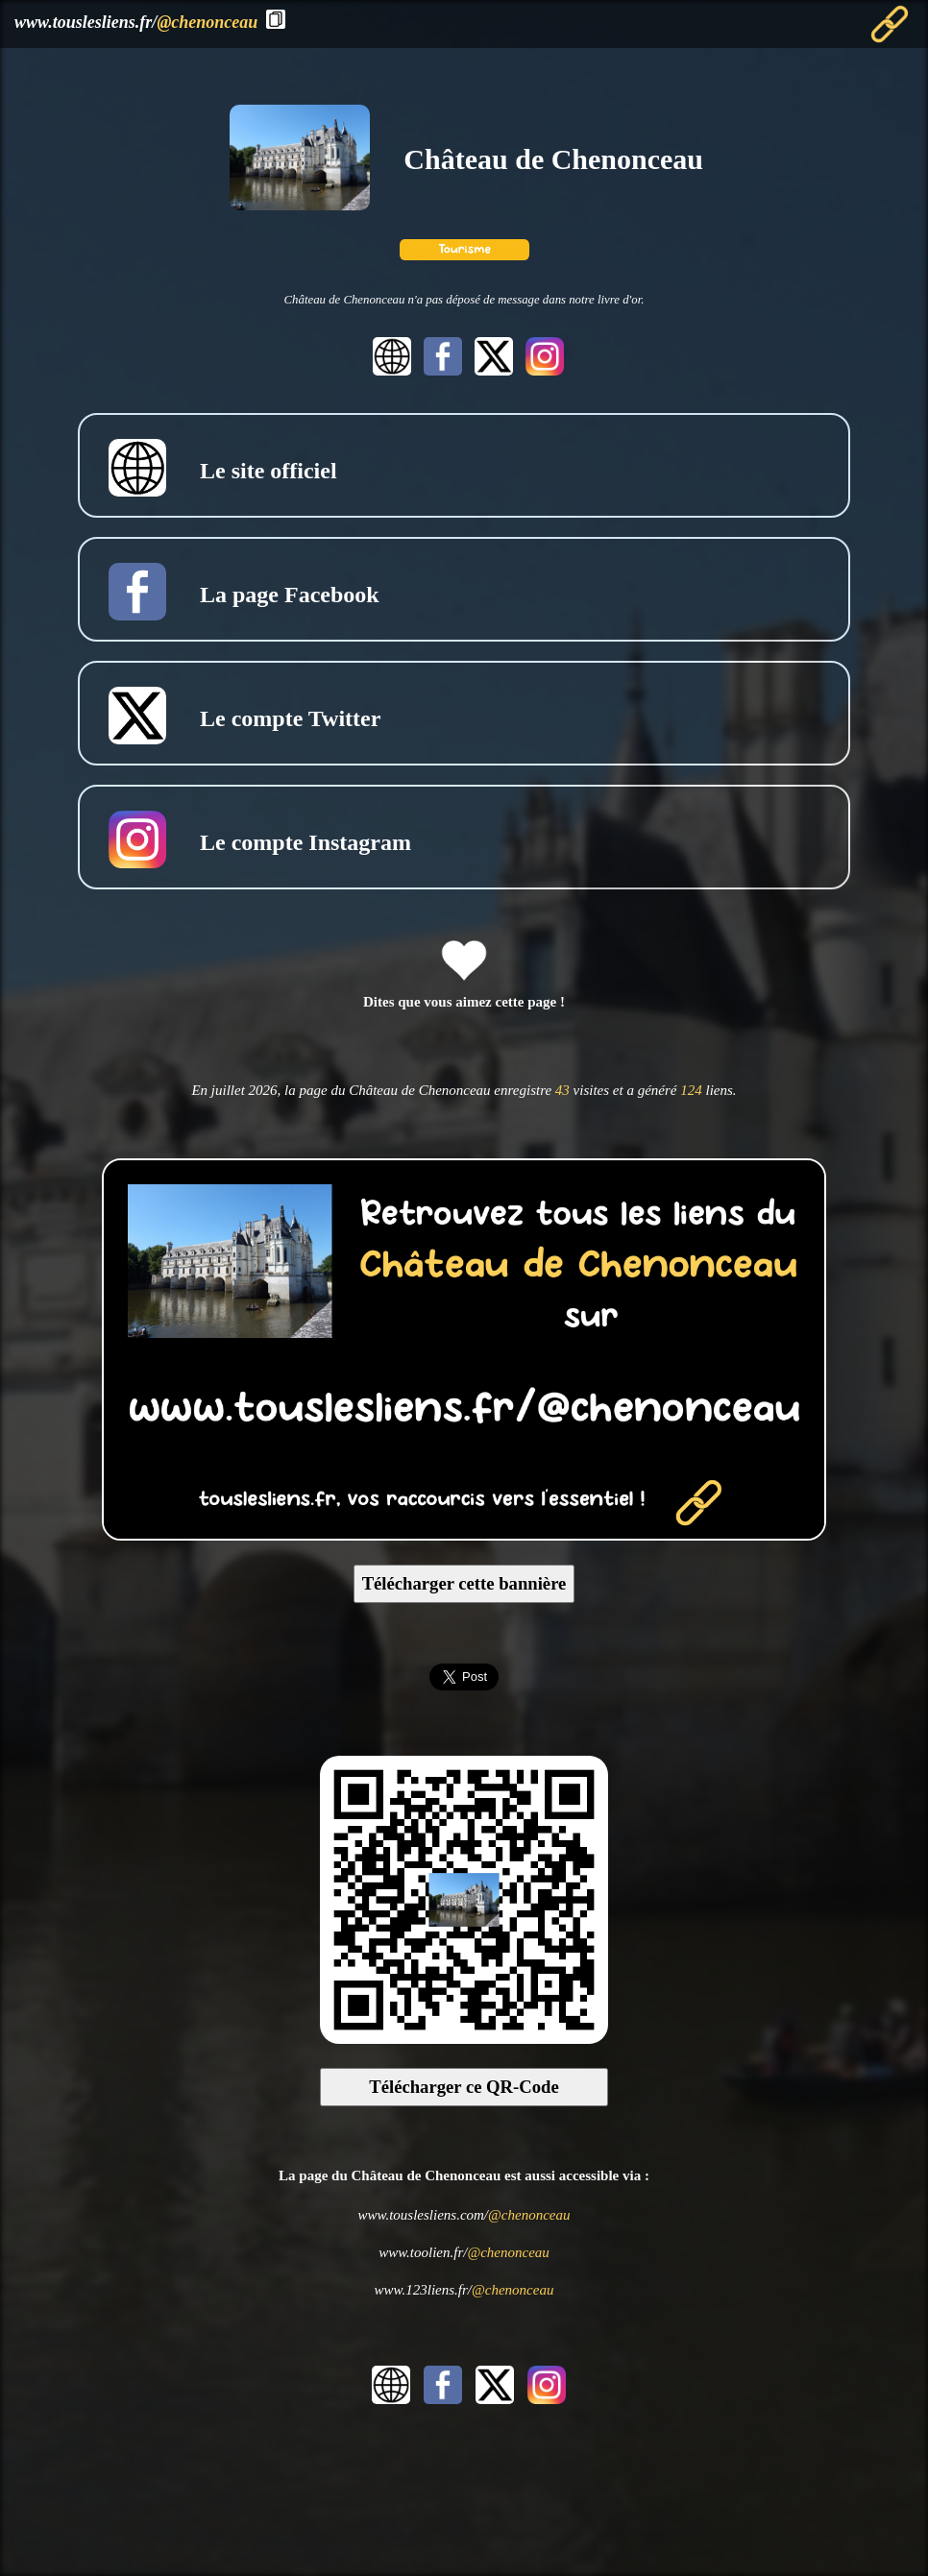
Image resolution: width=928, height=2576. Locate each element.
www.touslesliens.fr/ (135, 22)
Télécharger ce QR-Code (464, 2087)
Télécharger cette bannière (464, 1583)
